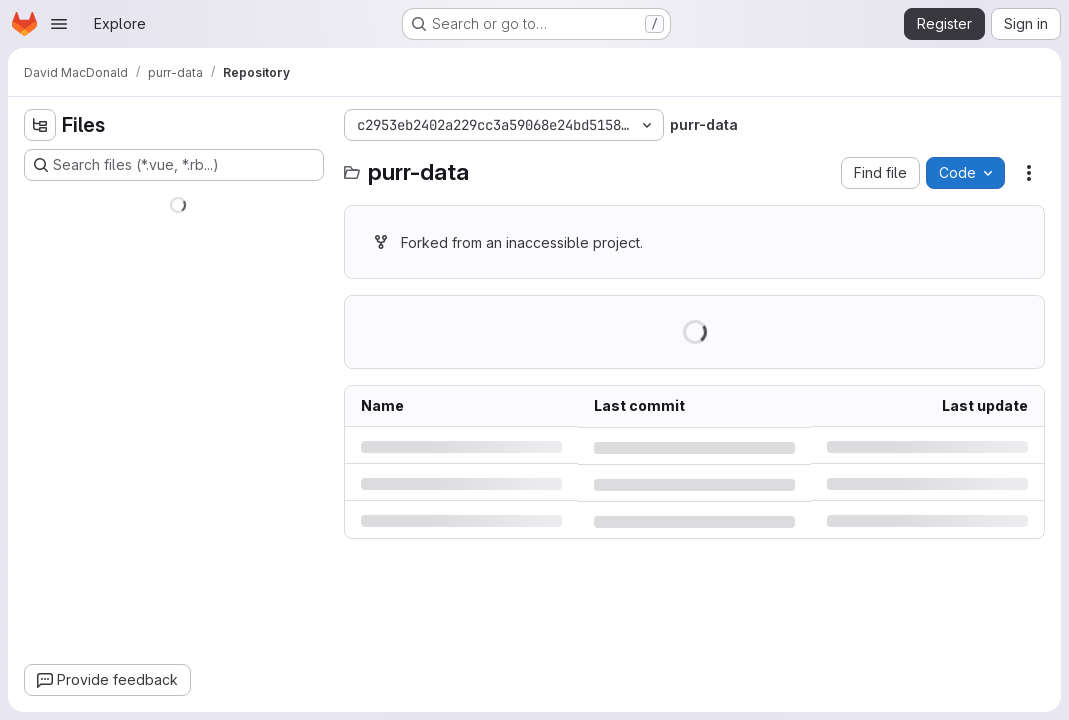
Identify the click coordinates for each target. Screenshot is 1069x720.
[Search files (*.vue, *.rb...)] (174, 165)
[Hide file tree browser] (40, 125)
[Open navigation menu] (59, 24)
